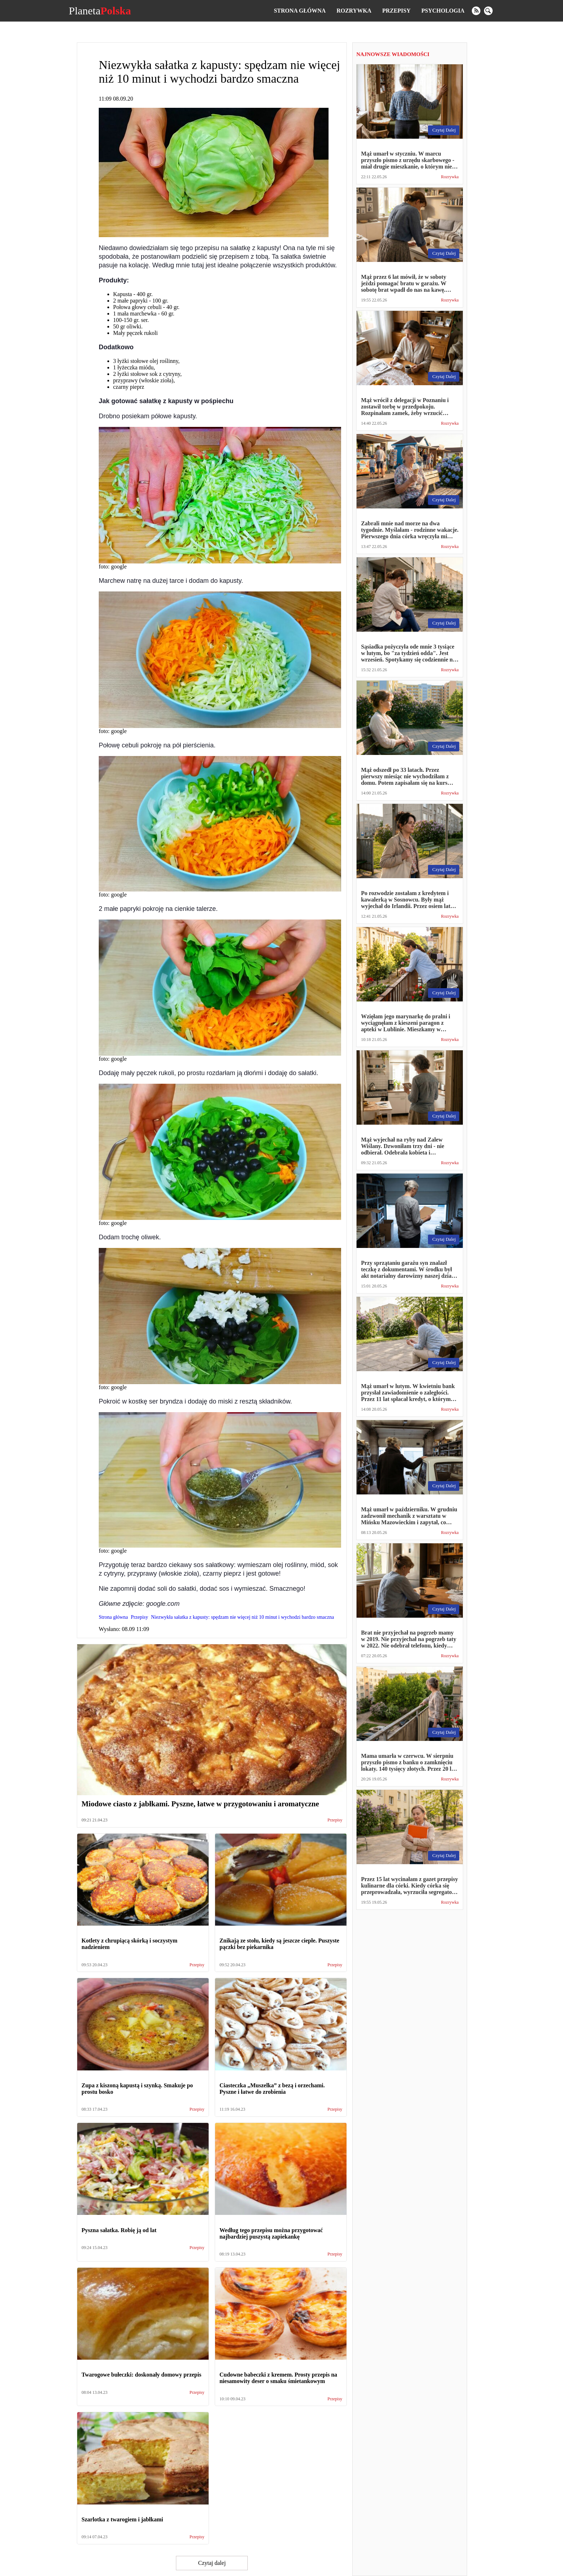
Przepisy (396, 11)
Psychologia (443, 11)
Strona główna (300, 11)
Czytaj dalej (212, 2563)
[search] (488, 10)
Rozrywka (353, 11)
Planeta (100, 10)
